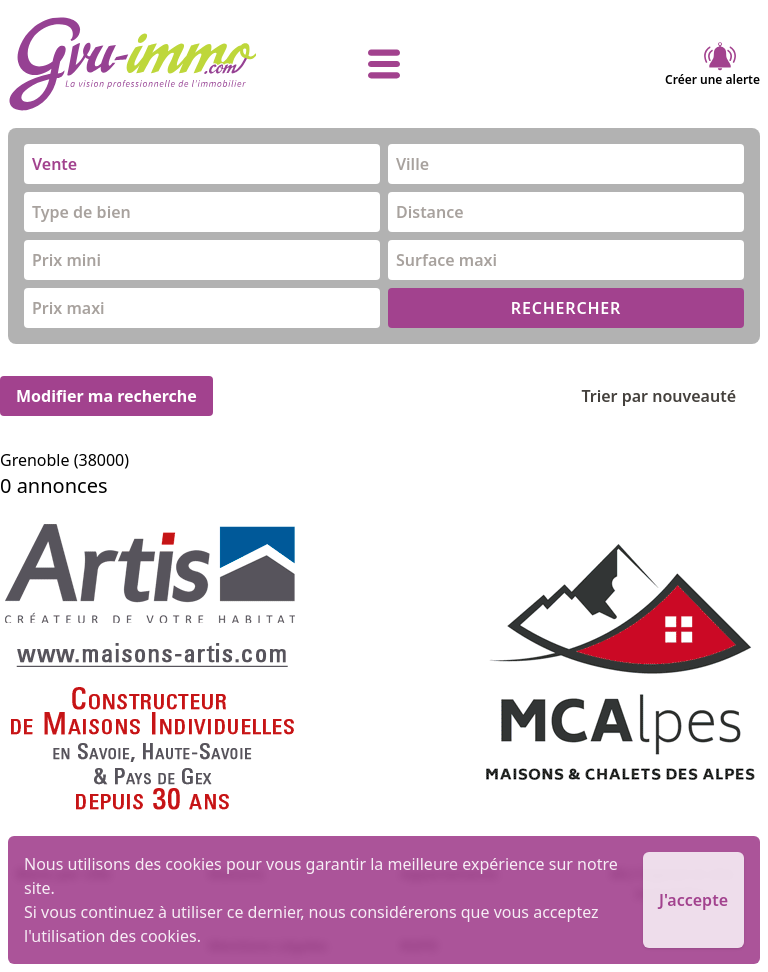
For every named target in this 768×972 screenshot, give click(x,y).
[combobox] (202, 164)
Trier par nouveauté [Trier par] (674, 396)
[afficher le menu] (384, 64)
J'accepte (693, 900)
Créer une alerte (712, 64)
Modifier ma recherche (106, 396)
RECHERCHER (566, 308)
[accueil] (133, 64)
